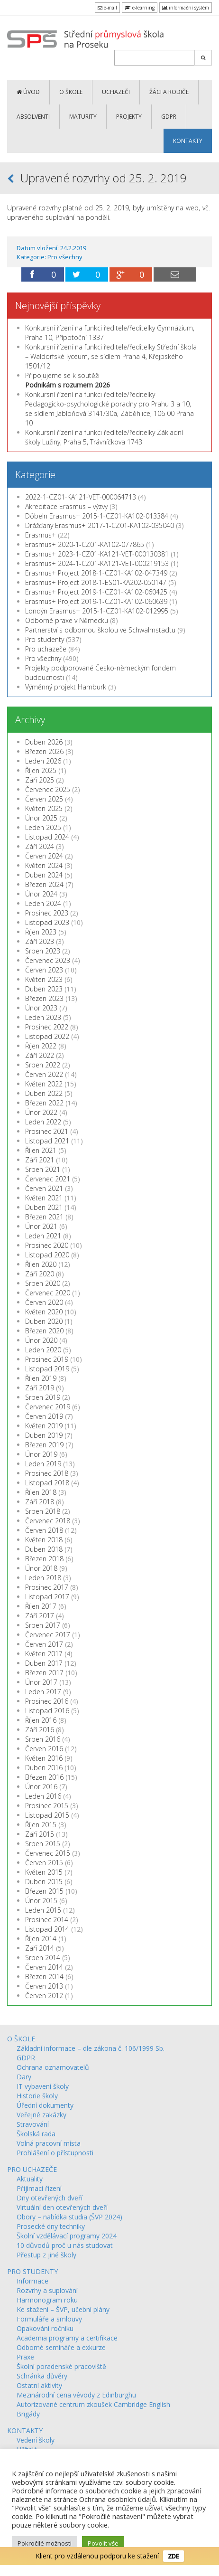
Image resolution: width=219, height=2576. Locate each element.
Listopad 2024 (47, 836)
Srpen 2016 (42, 1739)
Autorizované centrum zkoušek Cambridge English (93, 2404)
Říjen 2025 (40, 770)
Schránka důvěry (42, 2375)
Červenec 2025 (47, 789)
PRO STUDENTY (32, 2271)
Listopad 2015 (47, 1815)
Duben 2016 (44, 1767)
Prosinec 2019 (46, 1359)
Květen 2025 (44, 808)
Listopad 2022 (47, 1036)
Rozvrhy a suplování (47, 2290)
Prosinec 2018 (46, 1473)
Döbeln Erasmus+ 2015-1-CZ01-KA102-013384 (96, 515)
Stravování (33, 2124)
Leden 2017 (43, 1691)
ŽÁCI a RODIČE (169, 92)
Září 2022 (39, 1055)
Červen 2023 (44, 969)
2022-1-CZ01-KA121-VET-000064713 (80, 496)
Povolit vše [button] (103, 2543)
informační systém (185, 7)
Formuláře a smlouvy (49, 2318)
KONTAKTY (187, 141)
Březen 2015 (44, 1891)
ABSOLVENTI (33, 117)
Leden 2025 (43, 827)
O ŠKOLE (70, 92)
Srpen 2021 (42, 1169)
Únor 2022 (41, 1112)
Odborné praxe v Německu (66, 620)
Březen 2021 (44, 1216)
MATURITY (83, 117)
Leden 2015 (43, 1910)
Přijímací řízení (39, 2188)
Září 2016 (39, 1729)
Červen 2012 (44, 1995)
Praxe (25, 2356)
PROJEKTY (129, 117)
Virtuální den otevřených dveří (62, 2207)
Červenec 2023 (47, 960)
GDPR (168, 117)
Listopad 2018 (47, 1482)
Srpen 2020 (42, 1283)
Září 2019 (39, 1387)
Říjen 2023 (40, 931)
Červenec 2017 (47, 1634)
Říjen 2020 (40, 1264)
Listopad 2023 (47, 922)
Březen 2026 (44, 751)
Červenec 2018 (47, 1520)
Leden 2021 (43, 1235)
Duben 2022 (44, 1093)
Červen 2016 (44, 1748)
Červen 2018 (44, 1530)
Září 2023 (39, 941)
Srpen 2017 (42, 1625)
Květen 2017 (44, 1653)
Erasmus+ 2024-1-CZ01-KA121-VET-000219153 (97, 563)
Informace (32, 2280)
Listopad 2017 (47, 1596)
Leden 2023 (43, 1017)
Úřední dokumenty (45, 2105)
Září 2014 (39, 1948)
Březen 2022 (44, 1102)
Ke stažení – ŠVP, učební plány (63, 2309)
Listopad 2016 (47, 1710)
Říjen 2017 (40, 1606)
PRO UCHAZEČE (32, 2169)
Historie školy (37, 2095)
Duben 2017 (44, 1663)
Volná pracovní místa (49, 2143)
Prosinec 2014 (46, 1919)
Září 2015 (39, 1834)
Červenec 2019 (47, 1406)
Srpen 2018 (42, 1511)
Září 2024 (39, 846)
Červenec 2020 (47, 1292)
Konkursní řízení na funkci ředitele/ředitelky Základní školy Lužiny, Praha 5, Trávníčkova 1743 (104, 437)
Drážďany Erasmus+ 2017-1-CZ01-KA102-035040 (99, 525)
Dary (24, 2076)
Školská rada (36, 2133)
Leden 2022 (43, 1121)
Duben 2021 (44, 1207)
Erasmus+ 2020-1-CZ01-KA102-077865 (84, 544)
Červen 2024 (44, 855)
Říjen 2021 (40, 1150)
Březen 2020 (44, 1330)
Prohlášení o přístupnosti (55, 2152)
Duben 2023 (44, 988)
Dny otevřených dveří (49, 2197)
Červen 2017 (44, 1644)
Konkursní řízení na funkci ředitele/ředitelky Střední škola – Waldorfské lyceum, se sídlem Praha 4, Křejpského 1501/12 (111, 356)
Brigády (28, 2413)
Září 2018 (39, 1501)
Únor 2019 (41, 1454)
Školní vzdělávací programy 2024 (67, 2235)
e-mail (107, 7)
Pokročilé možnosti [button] (45, 2543)
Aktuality (30, 2178)
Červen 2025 (44, 798)
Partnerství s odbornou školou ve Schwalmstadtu (100, 629)
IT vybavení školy (43, 2086)
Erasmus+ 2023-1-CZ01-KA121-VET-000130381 (97, 553)
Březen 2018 (44, 1558)
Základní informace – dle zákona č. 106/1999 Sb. (90, 2048)
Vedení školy (36, 2439)
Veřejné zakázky (41, 2114)
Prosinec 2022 (46, 1026)
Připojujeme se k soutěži (67, 380)
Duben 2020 (44, 1321)
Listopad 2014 (47, 1929)
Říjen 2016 (40, 1720)
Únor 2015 (41, 1900)
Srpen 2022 (42, 1064)
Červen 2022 (44, 1074)
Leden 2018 (43, 1577)
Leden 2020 (43, 1349)
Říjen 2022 (40, 1045)
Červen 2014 (44, 1967)
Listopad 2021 (47, 1140)
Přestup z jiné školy (46, 2254)
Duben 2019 (44, 1435)
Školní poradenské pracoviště (61, 2366)
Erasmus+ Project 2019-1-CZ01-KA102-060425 (96, 591)
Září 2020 (39, 1273)
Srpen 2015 (42, 1843)
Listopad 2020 (47, 1254)
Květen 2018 (44, 1539)
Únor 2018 (41, 1568)
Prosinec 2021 (46, 1131)
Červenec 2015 (47, 1853)
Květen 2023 (44, 979)
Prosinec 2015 (46, 1805)
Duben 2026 (44, 741)
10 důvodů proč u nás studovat (65, 2245)
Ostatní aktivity (39, 2385)
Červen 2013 (44, 1986)
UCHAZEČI (116, 92)
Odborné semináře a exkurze (61, 2347)
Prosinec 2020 (46, 1245)
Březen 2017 (44, 1672)
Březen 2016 (44, 1777)
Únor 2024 (41, 893)
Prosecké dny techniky (51, 2226)
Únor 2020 (41, 1340)
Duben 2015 (44, 1881)
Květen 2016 (44, 1758)
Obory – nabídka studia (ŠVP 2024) (69, 2216)
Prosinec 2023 (46, 912)
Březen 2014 (44, 1976)
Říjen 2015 (40, 1824)
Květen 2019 (44, 1425)
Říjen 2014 (40, 1938)
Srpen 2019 (42, 1397)
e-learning (140, 7)
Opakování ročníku (45, 2328)
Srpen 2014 (42, 1957)
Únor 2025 (41, 817)
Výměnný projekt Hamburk (65, 686)
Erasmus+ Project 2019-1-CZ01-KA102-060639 (96, 601)
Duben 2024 (44, 874)
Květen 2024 (44, 865)
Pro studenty (44, 639)
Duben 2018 (44, 1549)
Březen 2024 (44, 884)
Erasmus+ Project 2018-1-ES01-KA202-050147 (95, 582)
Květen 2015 (44, 1872)
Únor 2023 (41, 1007)
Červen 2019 (44, 1416)
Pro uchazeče (45, 648)
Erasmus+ (40, 534)
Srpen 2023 (42, 950)
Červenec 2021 (47, 1178)
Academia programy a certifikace (67, 2337)
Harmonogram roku (47, 2299)
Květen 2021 (44, 1197)
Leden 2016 (43, 1796)
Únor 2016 (41, 1786)
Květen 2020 (44, 1311)
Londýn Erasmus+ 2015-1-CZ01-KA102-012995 (96, 610)
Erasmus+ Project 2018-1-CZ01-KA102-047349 (96, 572)
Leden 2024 (43, 903)
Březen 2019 (44, 1444)
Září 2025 (39, 779)
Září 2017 (39, 1615)
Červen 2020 (44, 1302)
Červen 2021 (44, 1188)
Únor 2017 (41, 1682)
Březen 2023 (44, 998)
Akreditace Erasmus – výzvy (66, 506)
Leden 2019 (43, 1463)
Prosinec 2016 (46, 1701)
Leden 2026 (43, 760)
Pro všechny (64, 257)
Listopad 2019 (47, 1368)
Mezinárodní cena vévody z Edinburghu (76, 2394)
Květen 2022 (44, 1083)
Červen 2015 (44, 1862)
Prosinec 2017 (46, 1587)
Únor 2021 (41, 1226)
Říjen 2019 (40, 1378)
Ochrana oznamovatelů (53, 2067)
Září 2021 (39, 1159)
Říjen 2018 (40, 1492)
